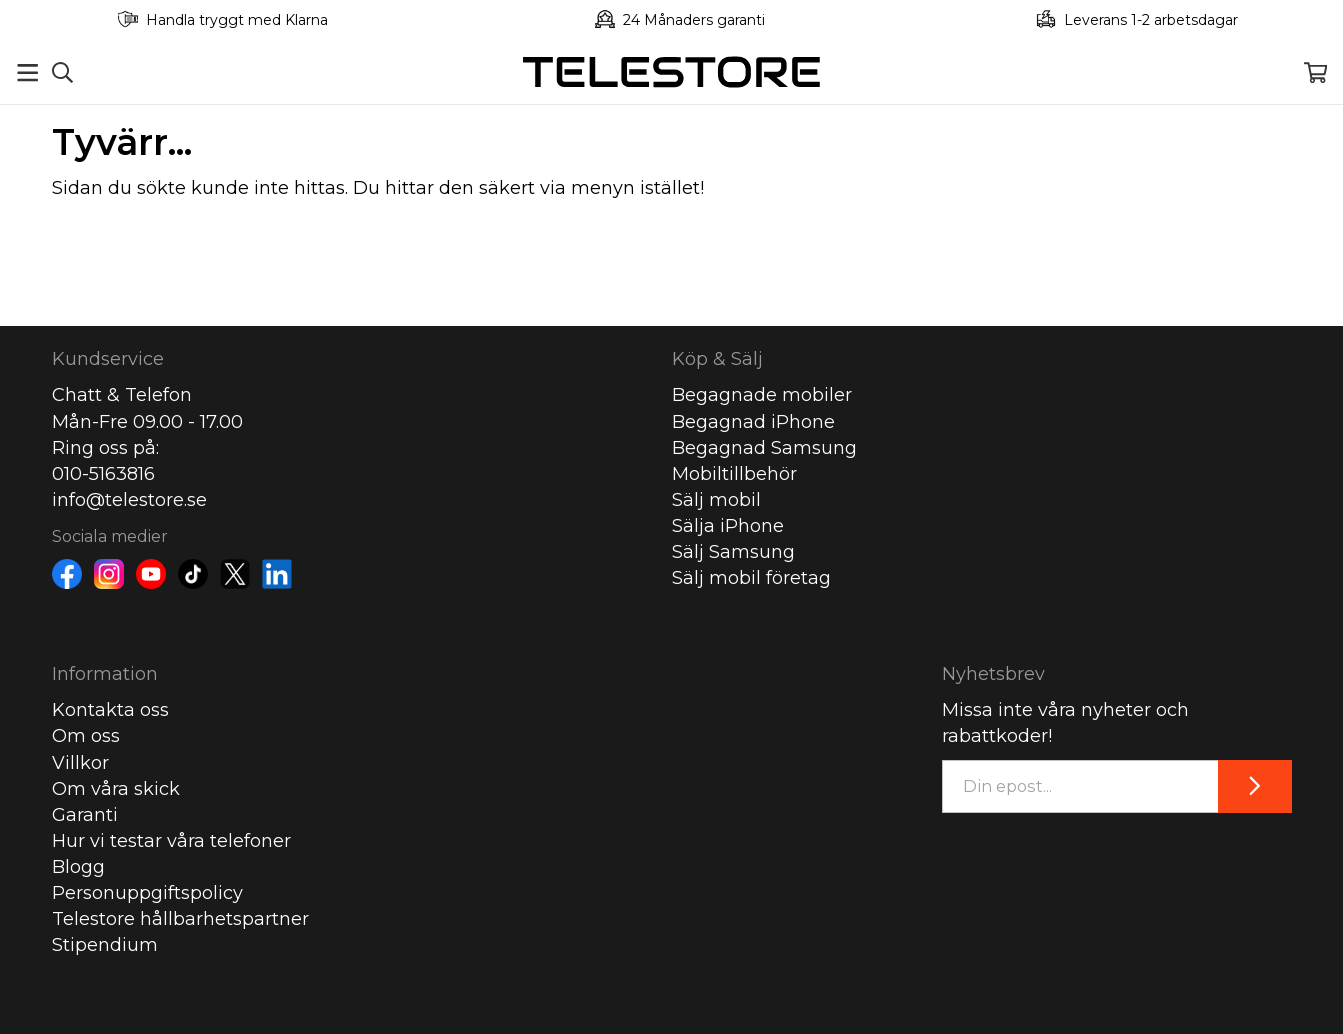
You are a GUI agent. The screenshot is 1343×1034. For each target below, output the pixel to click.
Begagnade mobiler (762, 395)
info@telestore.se (129, 500)
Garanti (85, 815)
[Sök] (62, 72)
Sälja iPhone (728, 526)
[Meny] (27, 72)
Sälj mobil (716, 500)
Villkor (80, 763)
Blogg (78, 867)
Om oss (86, 736)
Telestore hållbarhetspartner (180, 919)
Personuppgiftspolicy (147, 893)
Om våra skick (116, 789)
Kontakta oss (110, 710)
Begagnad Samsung (764, 448)
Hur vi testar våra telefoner (171, 841)
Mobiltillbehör (734, 474)
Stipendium (105, 945)
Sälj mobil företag (751, 578)
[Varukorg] (1315, 72)
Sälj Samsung (733, 552)
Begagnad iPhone (753, 422)
